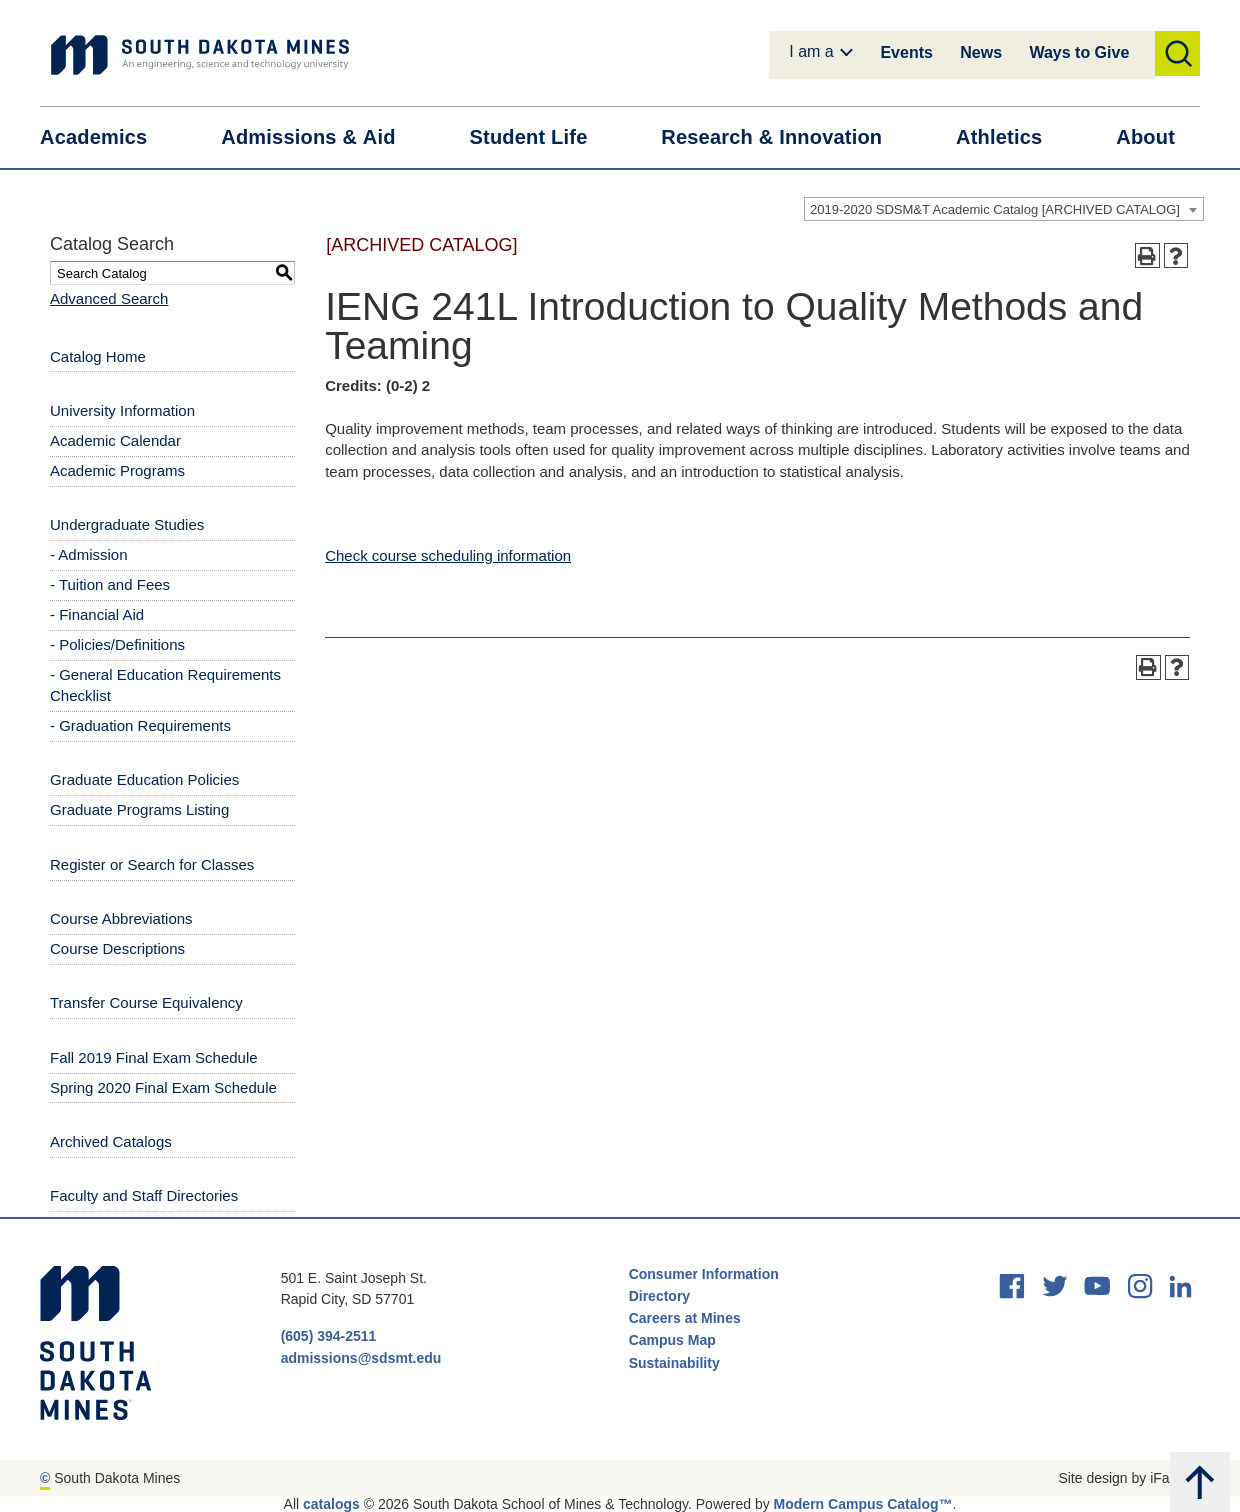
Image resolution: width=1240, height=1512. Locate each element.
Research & (784, 137)
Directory (659, 1296)
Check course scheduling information (448, 555)
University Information (122, 410)
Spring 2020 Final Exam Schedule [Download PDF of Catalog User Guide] (163, 1087)
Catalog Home (98, 356)
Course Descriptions (117, 948)
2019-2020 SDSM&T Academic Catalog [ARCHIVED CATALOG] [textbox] (995, 209)
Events (906, 52)
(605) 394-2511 (329, 1336)
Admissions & (320, 137)
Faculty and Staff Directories (144, 1195)
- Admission (89, 554)
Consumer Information (704, 1274)
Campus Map (672, 1340)
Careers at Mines (685, 1318)
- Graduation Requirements (140, 725)
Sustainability (676, 1363)
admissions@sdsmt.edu (361, 1358)
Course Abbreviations (121, 918)
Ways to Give (1079, 52)
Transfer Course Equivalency (146, 1002)
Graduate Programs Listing (139, 809)
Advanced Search (109, 298)
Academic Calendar (115, 440)
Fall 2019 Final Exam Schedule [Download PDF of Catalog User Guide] (154, 1057)
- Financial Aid (97, 614)
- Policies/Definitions (117, 644)
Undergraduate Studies (127, 524)
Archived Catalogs (111, 1141)
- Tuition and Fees (110, 584)
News (981, 52)
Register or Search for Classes (152, 864)
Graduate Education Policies (144, 779)
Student (541, 137)
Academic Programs (117, 470)
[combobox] (1004, 209)
